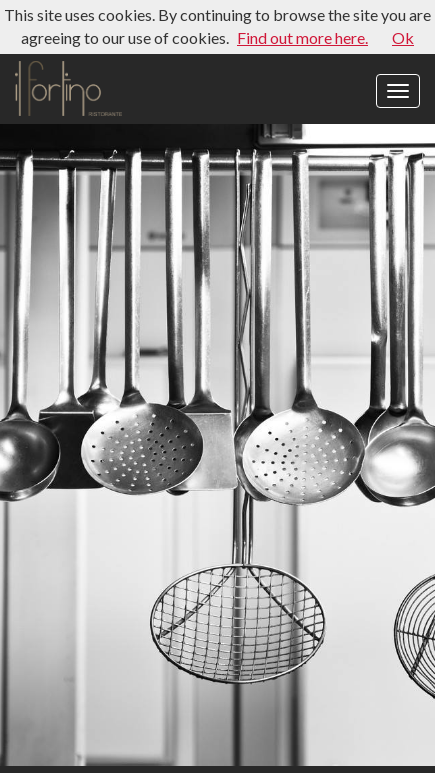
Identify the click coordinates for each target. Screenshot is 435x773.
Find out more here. (302, 37)
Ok (403, 37)
